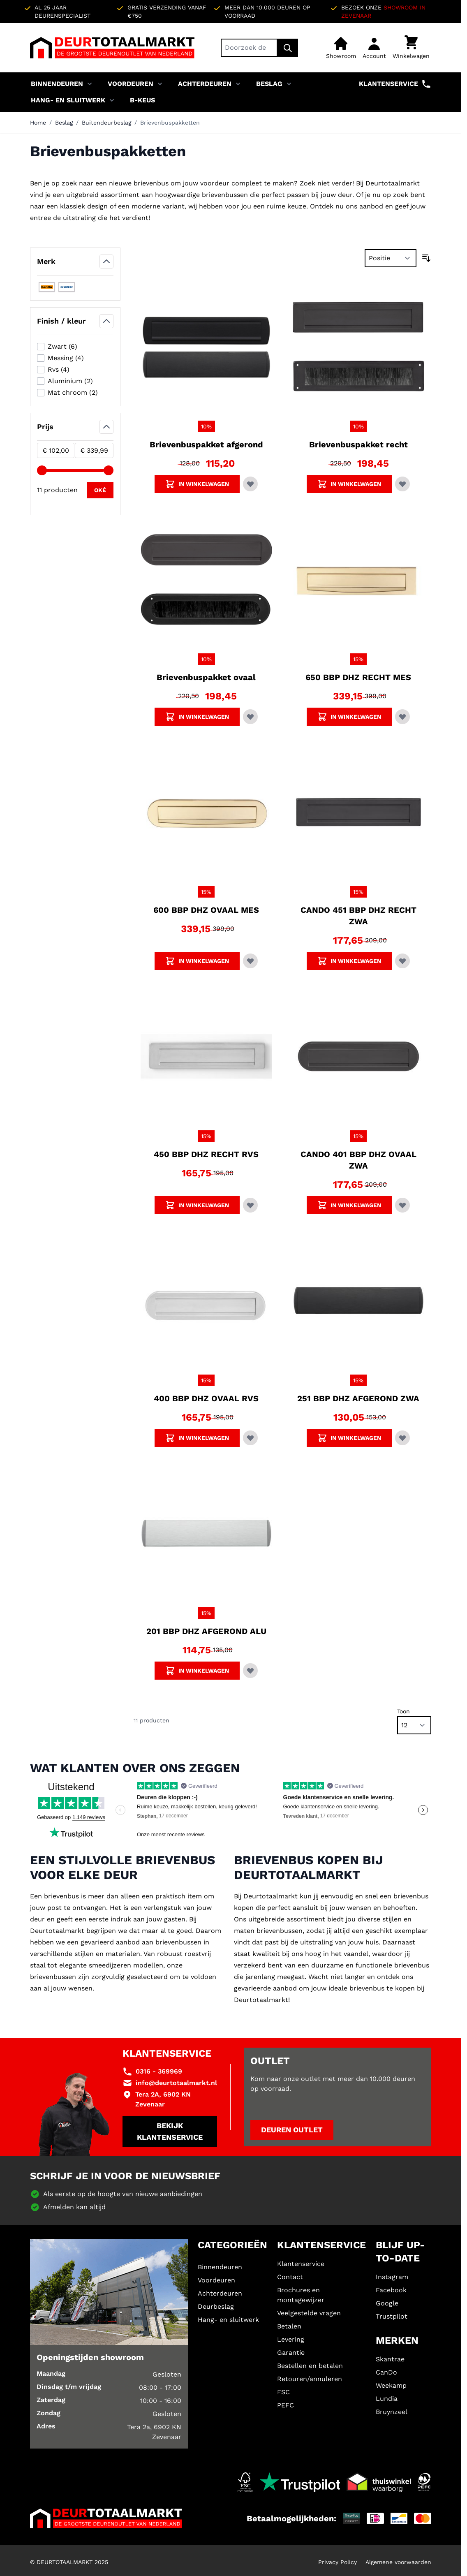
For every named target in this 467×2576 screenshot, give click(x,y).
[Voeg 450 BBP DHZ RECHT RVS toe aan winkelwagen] (197, 1205)
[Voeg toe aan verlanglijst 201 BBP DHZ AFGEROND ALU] (250, 1670)
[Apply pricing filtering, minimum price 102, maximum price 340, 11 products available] (100, 490)
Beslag (269, 84)
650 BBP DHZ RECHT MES (358, 677)
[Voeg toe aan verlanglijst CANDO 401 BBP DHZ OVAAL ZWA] (402, 1205)
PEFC (285, 2405)
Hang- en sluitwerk (68, 100)
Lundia (387, 2398)
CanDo (386, 2372)
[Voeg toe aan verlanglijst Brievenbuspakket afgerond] (250, 484)
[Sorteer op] (390, 258)
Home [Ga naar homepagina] (38, 122)
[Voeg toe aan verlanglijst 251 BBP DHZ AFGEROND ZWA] (402, 1437)
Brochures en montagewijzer (300, 2295)
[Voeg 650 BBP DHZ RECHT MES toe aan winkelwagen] (349, 717)
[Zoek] (287, 48)
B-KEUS (142, 100)
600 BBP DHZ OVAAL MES (206, 910)
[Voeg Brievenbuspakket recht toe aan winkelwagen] (349, 484)
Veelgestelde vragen (309, 2313)
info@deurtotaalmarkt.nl (176, 2083)
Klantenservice (395, 84)
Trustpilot (391, 2316)
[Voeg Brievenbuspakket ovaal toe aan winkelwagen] (197, 717)
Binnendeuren (57, 84)
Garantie (291, 2352)
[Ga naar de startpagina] (112, 47)
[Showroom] (341, 48)
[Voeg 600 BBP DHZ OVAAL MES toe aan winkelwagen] (197, 961)
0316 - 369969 (159, 2071)
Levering (290, 2339)
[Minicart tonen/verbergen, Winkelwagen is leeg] (411, 47)
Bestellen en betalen (310, 2366)
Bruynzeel (391, 2412)
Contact (290, 2277)
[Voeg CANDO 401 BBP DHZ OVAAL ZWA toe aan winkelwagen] (349, 1205)
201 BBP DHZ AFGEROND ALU (206, 1631)
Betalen (289, 2326)
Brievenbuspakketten (170, 122)
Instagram (392, 2277)
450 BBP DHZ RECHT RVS (206, 1154)
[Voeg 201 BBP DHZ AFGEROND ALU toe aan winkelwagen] (197, 1671)
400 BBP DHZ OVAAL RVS (206, 1398)
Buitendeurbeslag (106, 122)
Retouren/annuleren (309, 2379)
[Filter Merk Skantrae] (66, 287)
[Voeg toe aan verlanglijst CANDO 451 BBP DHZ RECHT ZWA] (402, 961)
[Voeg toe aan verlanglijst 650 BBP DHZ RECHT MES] (402, 716)
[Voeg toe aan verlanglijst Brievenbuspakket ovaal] (250, 716)
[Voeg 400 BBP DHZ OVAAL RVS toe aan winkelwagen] (197, 1438)
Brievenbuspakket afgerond (206, 444)
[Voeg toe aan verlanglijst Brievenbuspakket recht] (402, 484)
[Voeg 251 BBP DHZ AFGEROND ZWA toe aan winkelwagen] (349, 1438)
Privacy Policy (337, 2562)
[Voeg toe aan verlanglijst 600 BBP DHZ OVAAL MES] (250, 961)
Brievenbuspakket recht (358, 444)
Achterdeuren (204, 84)
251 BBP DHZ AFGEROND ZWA (358, 1398)
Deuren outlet (292, 2129)
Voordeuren (130, 84)
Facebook (391, 2290)
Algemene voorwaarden (398, 2562)
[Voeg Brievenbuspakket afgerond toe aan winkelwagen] (197, 484)
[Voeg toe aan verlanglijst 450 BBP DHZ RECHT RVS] (250, 1205)
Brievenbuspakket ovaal (206, 677)
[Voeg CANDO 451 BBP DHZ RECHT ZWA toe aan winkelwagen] (349, 961)
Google (387, 2303)
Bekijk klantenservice (170, 2131)
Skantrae (390, 2359)
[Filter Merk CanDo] (47, 287)
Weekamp (391, 2385)
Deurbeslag (216, 2306)
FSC (283, 2392)
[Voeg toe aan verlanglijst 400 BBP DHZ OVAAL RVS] (250, 1437)
